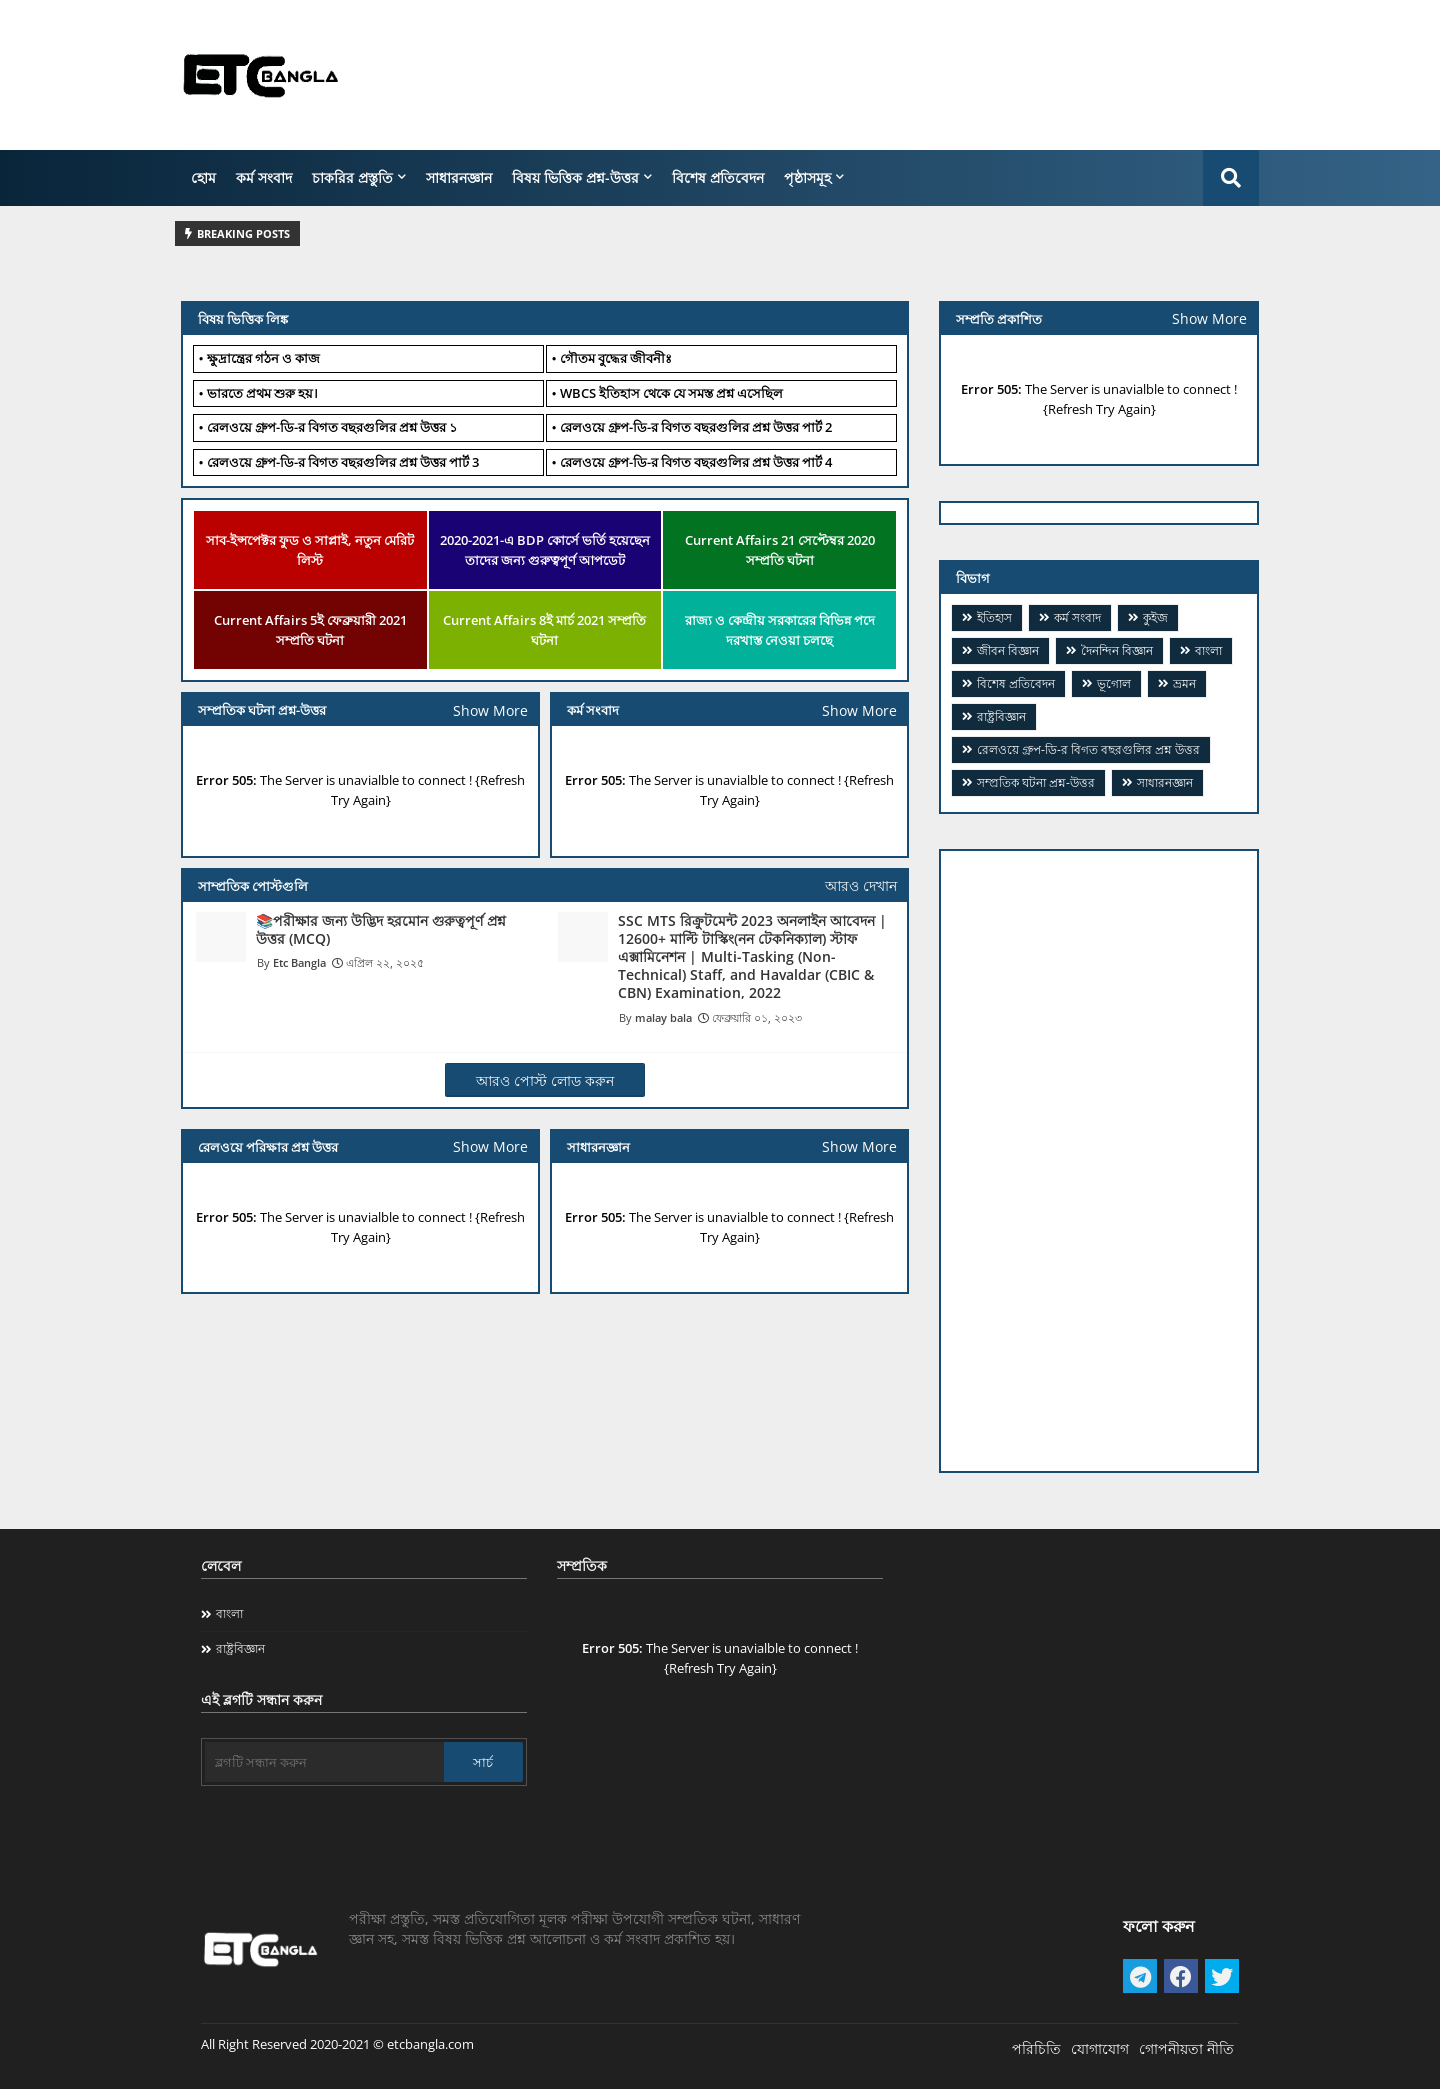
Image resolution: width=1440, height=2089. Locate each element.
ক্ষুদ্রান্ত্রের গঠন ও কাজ (263, 358)
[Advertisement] (895, 75)
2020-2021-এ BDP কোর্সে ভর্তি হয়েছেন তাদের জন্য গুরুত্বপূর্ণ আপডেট (545, 550)
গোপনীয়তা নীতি (1186, 2048)
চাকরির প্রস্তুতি (352, 177)
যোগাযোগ (1100, 2048)
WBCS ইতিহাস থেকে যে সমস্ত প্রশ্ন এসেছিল (671, 393)
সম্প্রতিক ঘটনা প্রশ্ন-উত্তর (1036, 782)
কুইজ (1155, 617)
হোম (203, 177)
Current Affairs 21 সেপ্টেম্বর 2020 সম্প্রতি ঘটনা (780, 550)
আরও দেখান (861, 885)
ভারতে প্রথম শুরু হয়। (262, 393)
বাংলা (1208, 650)
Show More (859, 710)
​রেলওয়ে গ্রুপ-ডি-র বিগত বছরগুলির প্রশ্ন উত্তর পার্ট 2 (696, 427)
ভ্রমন (1184, 683)
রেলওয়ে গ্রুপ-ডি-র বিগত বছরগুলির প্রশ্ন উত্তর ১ (332, 427)
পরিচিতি (1036, 2048)
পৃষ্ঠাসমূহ (807, 177)
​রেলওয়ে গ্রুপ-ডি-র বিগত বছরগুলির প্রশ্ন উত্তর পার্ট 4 (696, 462)
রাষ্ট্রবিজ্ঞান (1001, 716)
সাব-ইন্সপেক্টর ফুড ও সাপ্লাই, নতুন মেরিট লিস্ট (310, 550)
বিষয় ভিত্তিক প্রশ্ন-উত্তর (575, 177)
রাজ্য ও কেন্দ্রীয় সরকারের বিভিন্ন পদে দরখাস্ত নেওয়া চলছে (780, 630)
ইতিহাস (994, 617)
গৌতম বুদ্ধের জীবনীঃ (616, 358)
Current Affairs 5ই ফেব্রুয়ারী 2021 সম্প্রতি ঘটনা (310, 630)
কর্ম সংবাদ (264, 177)
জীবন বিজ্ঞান (1008, 650)
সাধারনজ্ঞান (459, 177)
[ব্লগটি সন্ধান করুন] (324, 1762)
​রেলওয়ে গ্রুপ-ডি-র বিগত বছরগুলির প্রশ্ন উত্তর (1088, 749)
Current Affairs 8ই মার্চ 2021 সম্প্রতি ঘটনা (544, 630)
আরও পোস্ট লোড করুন (545, 1080)
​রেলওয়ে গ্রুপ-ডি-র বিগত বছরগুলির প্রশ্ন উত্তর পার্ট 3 (343, 462)
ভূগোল (1114, 683)
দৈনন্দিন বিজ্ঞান (1117, 650)
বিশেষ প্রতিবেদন (718, 177)
